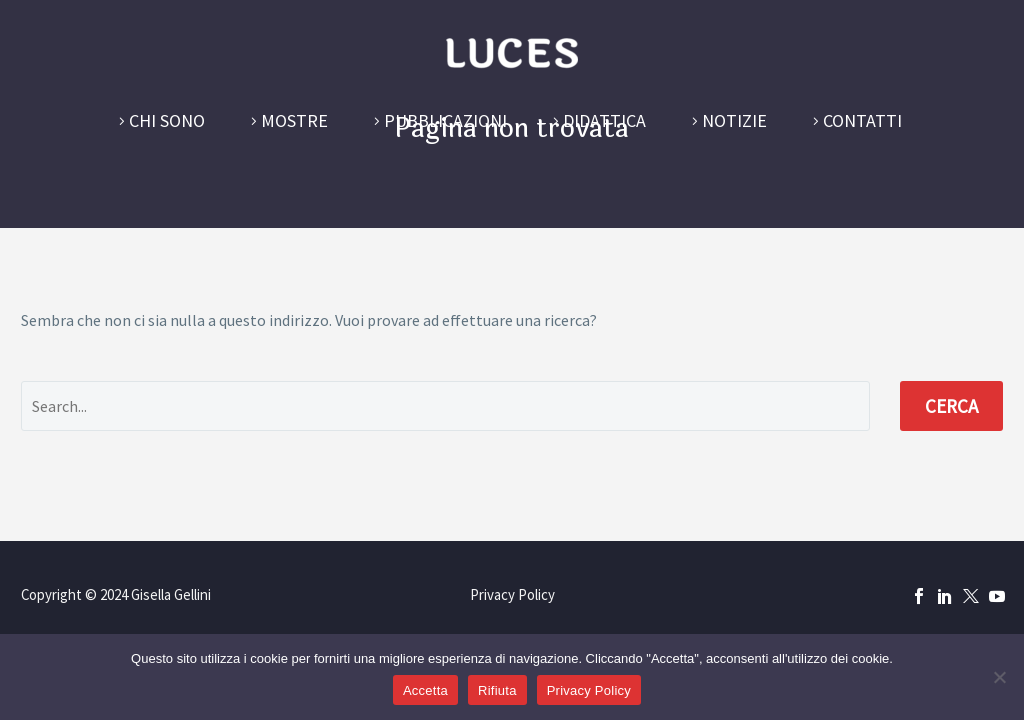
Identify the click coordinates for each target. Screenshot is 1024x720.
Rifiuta (497, 690)
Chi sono (167, 120)
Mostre (294, 120)
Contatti (862, 120)
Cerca (951, 406)
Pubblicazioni (445, 120)
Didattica (604, 120)
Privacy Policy (512, 595)
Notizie (734, 120)
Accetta (425, 690)
